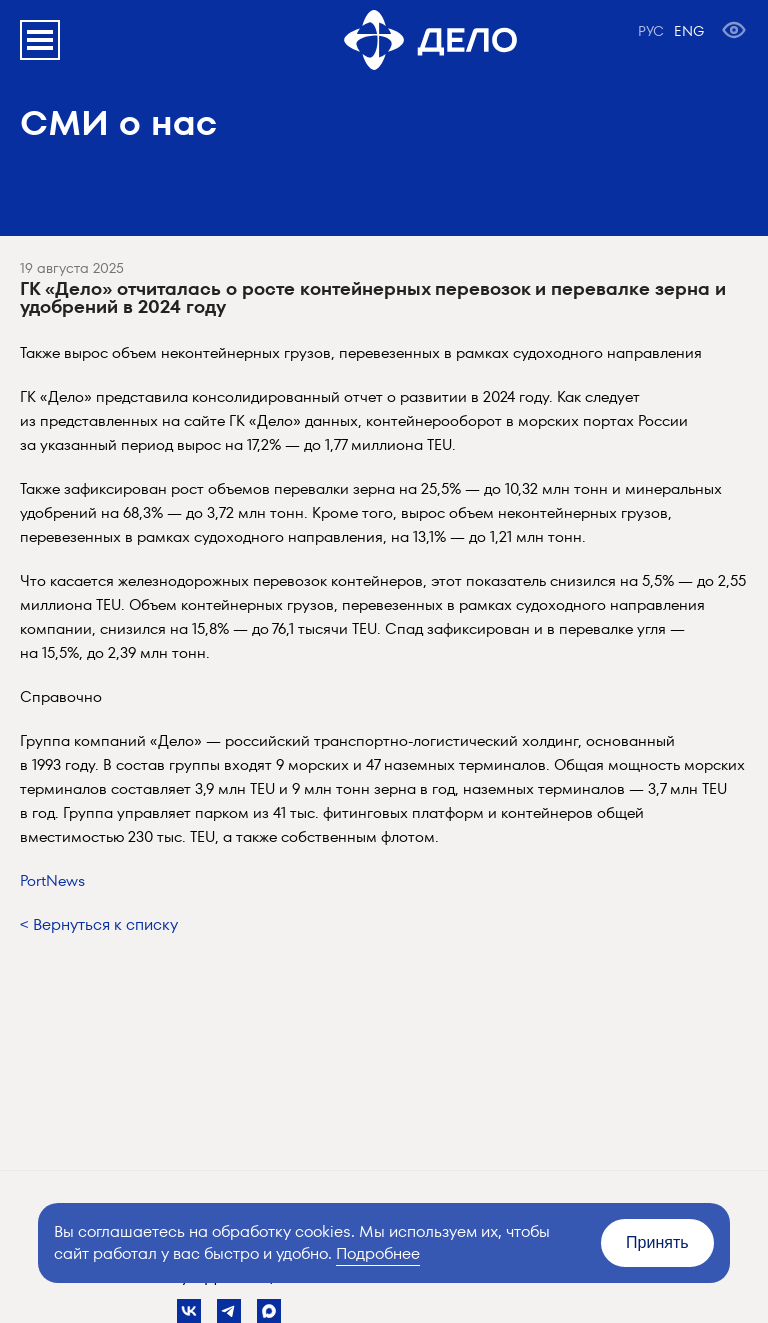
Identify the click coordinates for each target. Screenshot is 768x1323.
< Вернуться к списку (99, 924)
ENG (689, 31)
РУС (651, 31)
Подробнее (378, 1253)
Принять (657, 1242)
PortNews (52, 880)
